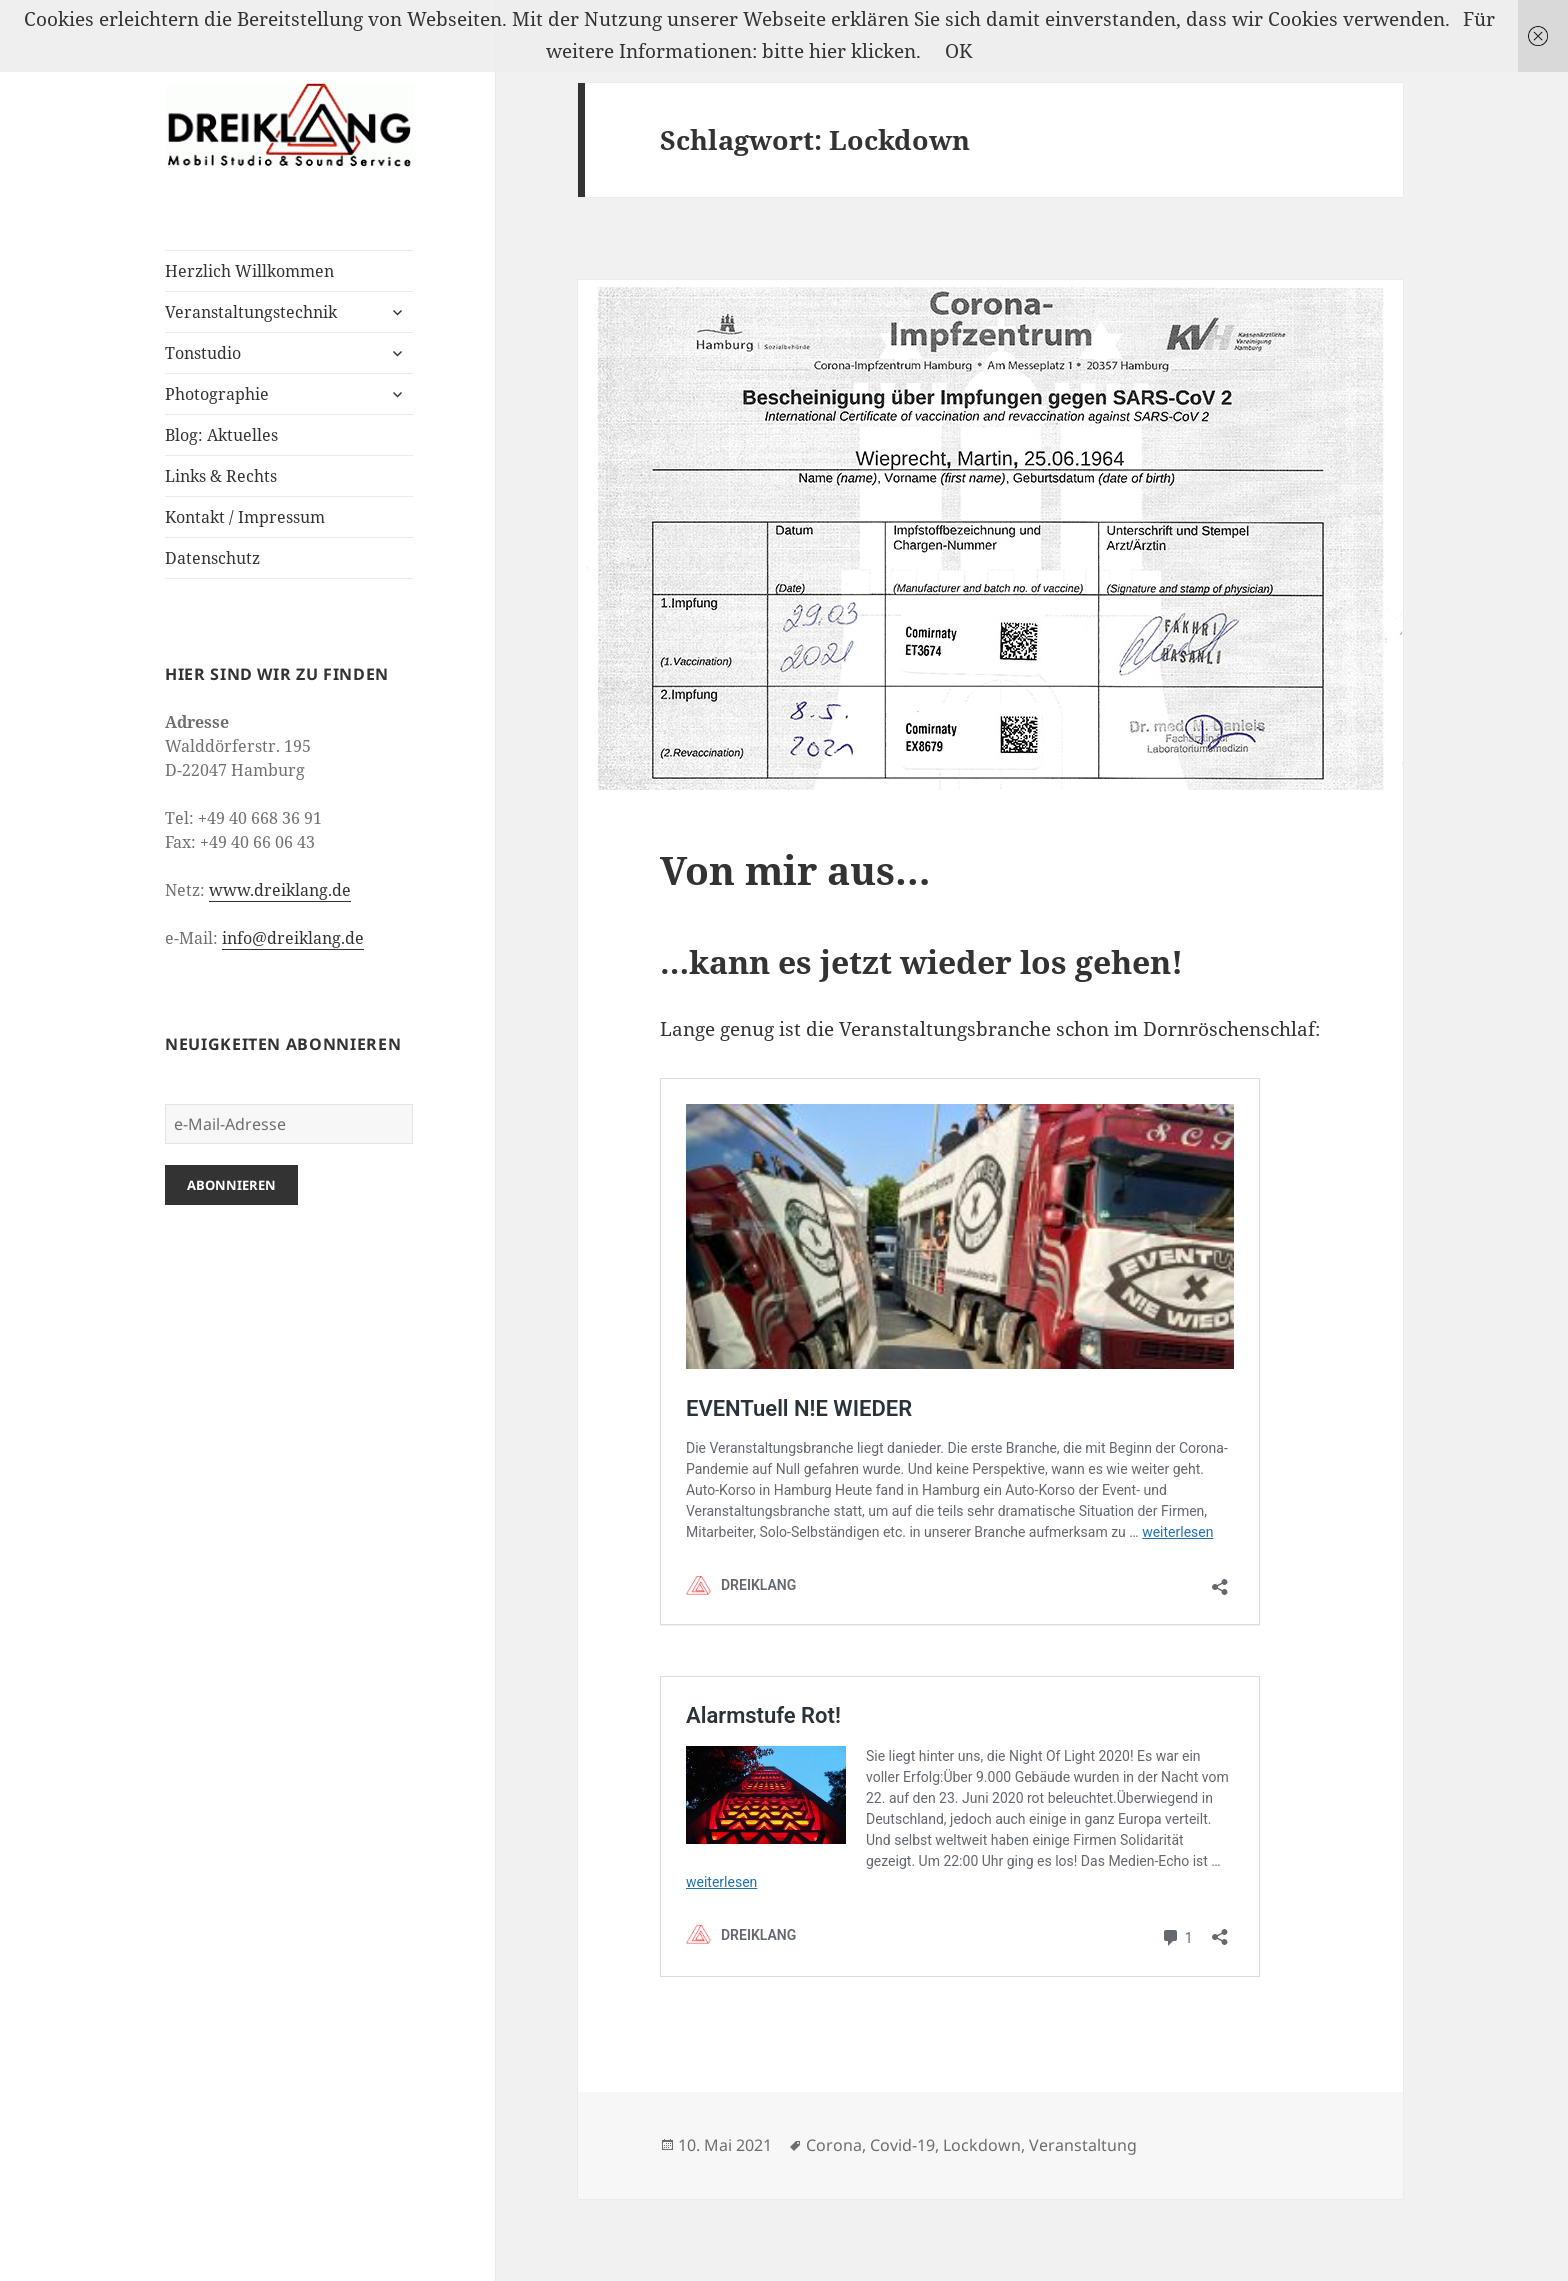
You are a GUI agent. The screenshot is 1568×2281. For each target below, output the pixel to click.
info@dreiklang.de (293, 938)
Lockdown (982, 2145)
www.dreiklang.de (280, 890)
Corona (834, 2145)
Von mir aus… (795, 869)
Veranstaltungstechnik (251, 312)
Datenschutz (212, 558)
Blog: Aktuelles (221, 435)
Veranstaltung (1083, 2145)
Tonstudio (203, 353)
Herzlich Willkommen (249, 271)
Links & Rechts (221, 476)
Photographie (217, 394)
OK (958, 51)
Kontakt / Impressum (245, 517)
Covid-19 (902, 2145)
